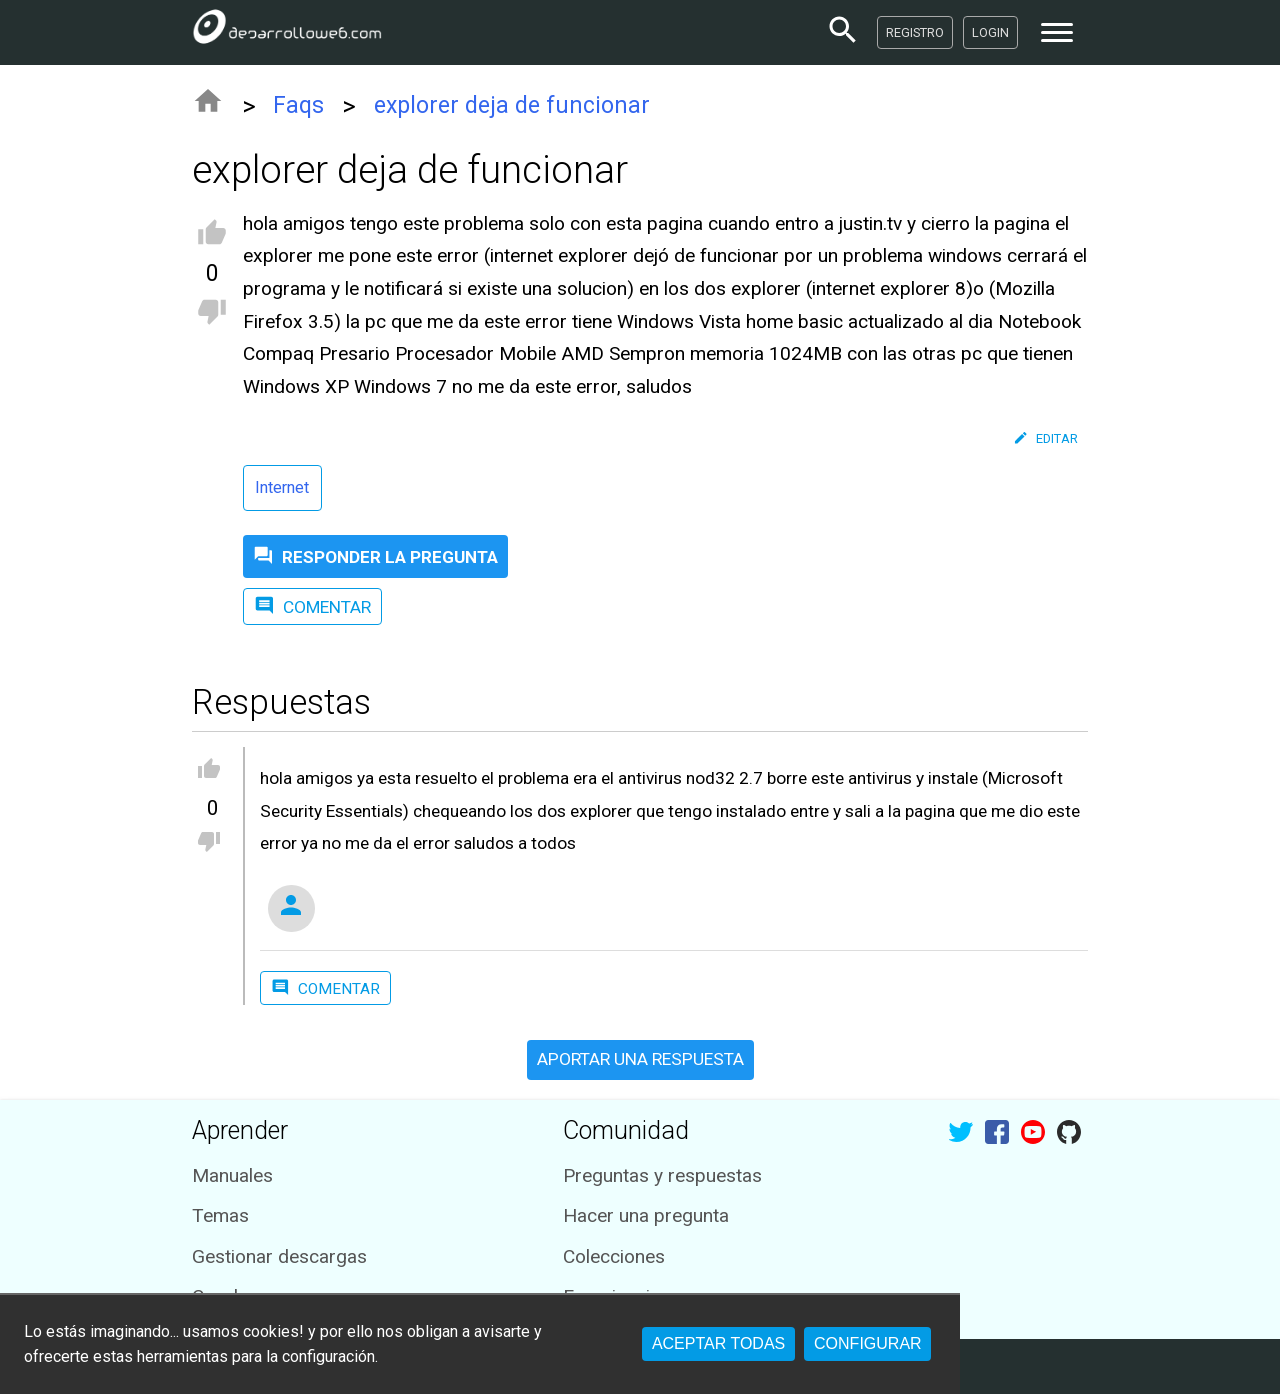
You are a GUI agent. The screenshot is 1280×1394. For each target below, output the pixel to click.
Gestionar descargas (279, 1256)
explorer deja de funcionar (512, 105)
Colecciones (614, 1256)
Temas (220, 1215)
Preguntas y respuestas (662, 1175)
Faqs (298, 105)
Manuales (232, 1175)
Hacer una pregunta (646, 1215)
